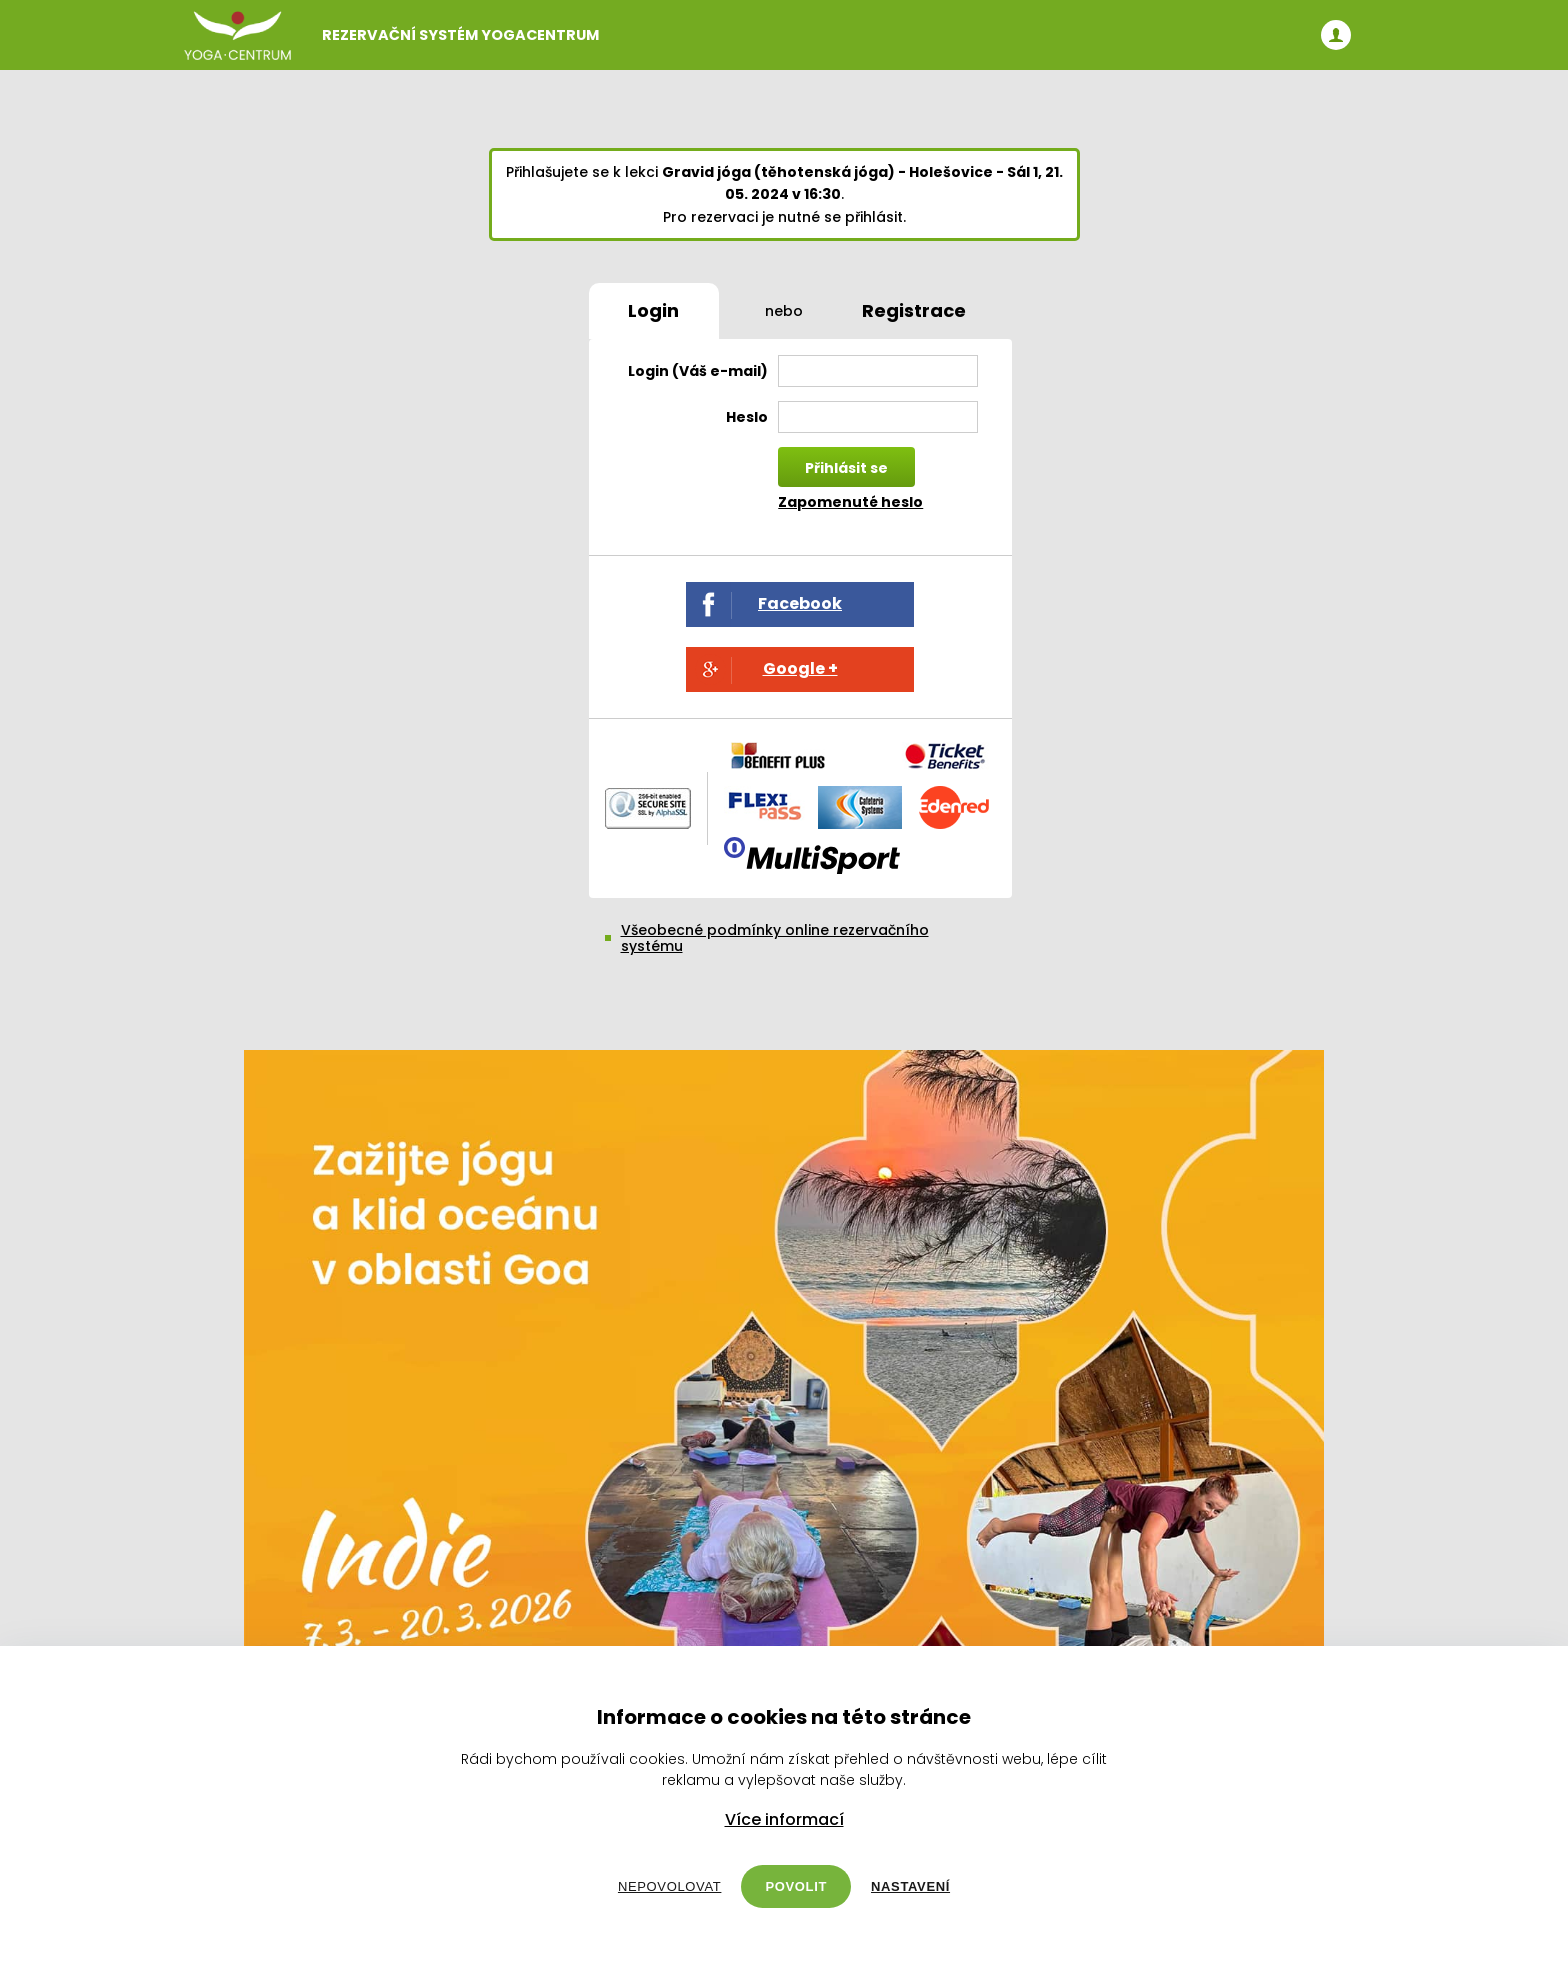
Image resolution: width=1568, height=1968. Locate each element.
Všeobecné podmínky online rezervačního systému (775, 938)
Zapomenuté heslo (850, 502)
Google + (800, 668)
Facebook (800, 603)
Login (653, 310)
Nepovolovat (669, 1886)
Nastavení (910, 1886)
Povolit (796, 1886)
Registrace (914, 310)
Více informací (784, 1820)
